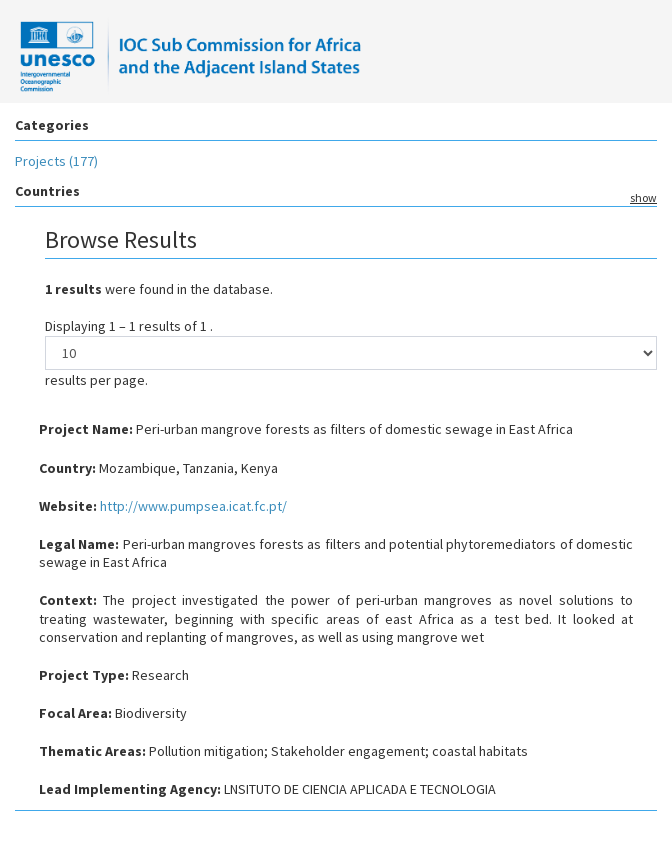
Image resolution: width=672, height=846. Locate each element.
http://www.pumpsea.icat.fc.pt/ (193, 506)
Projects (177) (56, 161)
